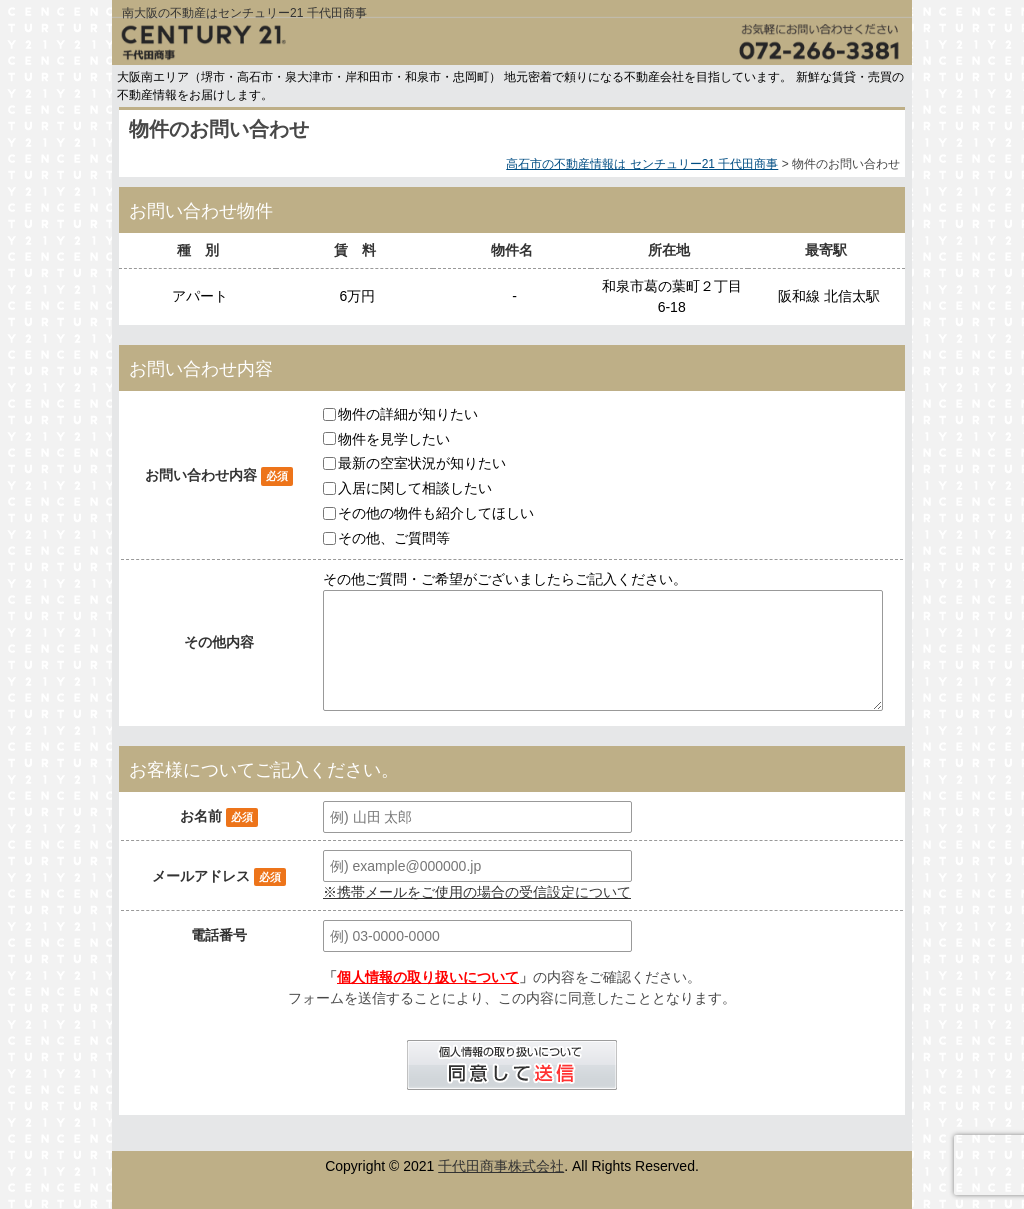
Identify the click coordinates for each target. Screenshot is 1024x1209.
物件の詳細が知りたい (408, 414)
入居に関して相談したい (415, 488)
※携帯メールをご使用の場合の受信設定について (477, 892)
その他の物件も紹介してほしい (436, 513)
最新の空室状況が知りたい (422, 463)
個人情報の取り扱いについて (428, 977)
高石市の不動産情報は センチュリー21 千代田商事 (642, 164)
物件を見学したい (394, 438)
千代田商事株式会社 (501, 1166)
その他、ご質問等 (394, 538)
